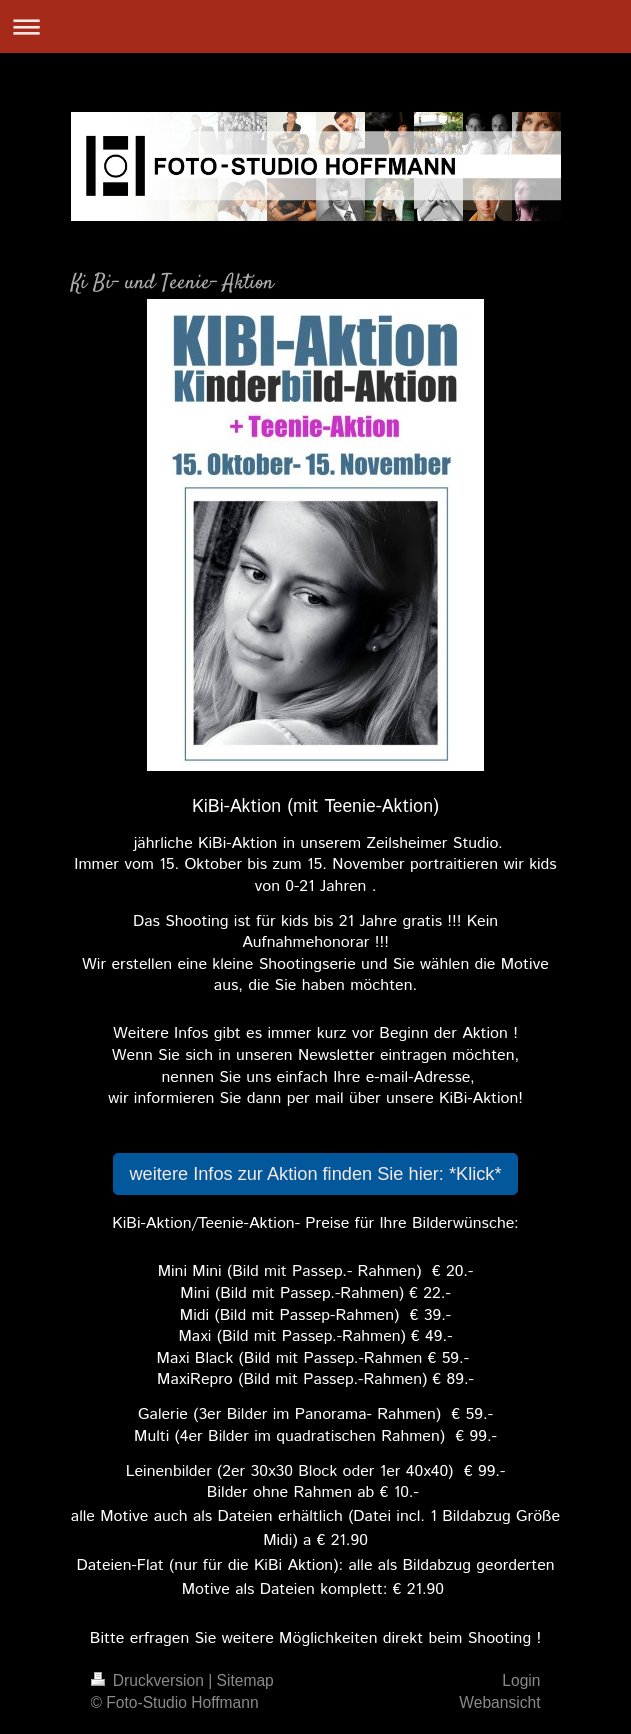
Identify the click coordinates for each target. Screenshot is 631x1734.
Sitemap (245, 1680)
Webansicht (499, 1702)
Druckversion (150, 1680)
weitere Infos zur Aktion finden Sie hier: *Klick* (315, 1174)
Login (521, 1680)
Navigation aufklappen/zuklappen (315, 26)
